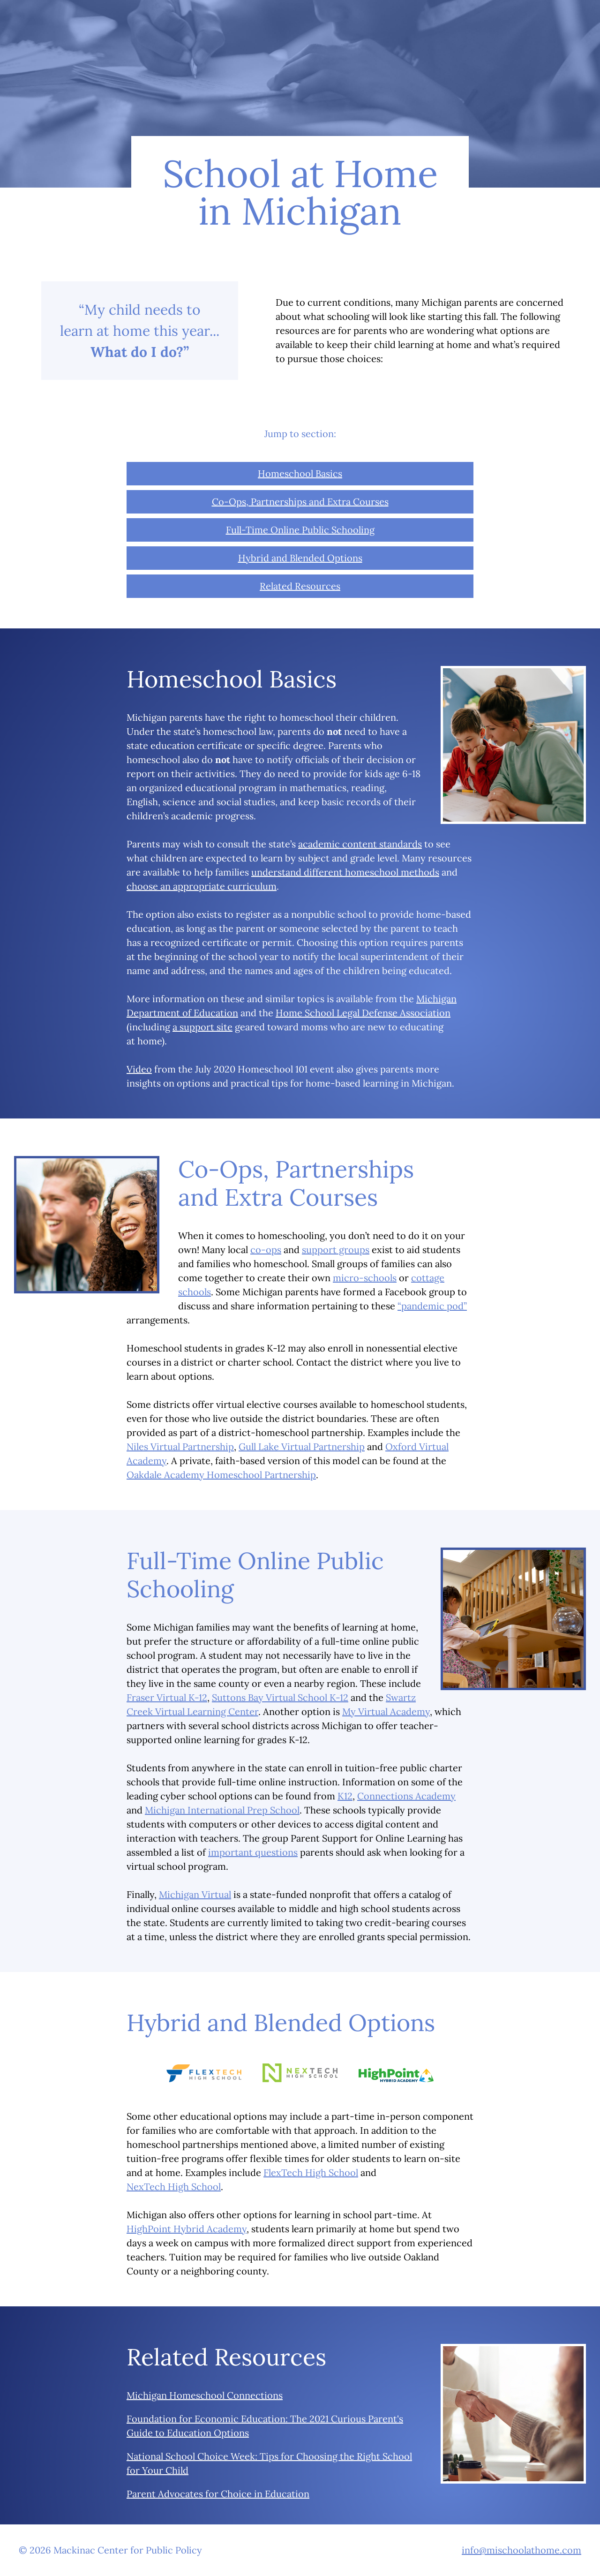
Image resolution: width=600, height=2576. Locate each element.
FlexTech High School (310, 2172)
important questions (253, 1852)
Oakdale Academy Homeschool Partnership (221, 1475)
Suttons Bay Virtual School (280, 1697)
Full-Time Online (300, 530)
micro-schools (365, 1278)
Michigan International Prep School (222, 1810)
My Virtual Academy (386, 1711)
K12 (345, 1796)
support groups (335, 1249)
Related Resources (300, 586)
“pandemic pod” (432, 1306)
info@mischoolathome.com (521, 2550)
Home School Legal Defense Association (363, 1013)
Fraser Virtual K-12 (167, 1697)
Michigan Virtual (195, 1894)
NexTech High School (174, 2186)
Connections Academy (406, 1796)
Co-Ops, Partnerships (300, 501)
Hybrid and (300, 558)
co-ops (265, 1249)
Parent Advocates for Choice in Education (218, 2494)
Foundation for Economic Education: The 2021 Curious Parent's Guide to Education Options (265, 2426)
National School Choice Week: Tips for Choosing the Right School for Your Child (269, 2463)
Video (139, 1069)
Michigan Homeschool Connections (205, 2395)
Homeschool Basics (300, 473)
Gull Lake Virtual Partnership (302, 1446)
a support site (202, 1027)
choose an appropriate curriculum (202, 886)
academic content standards (360, 844)
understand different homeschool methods (345, 872)
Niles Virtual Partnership (180, 1446)
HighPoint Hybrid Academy (187, 2229)
